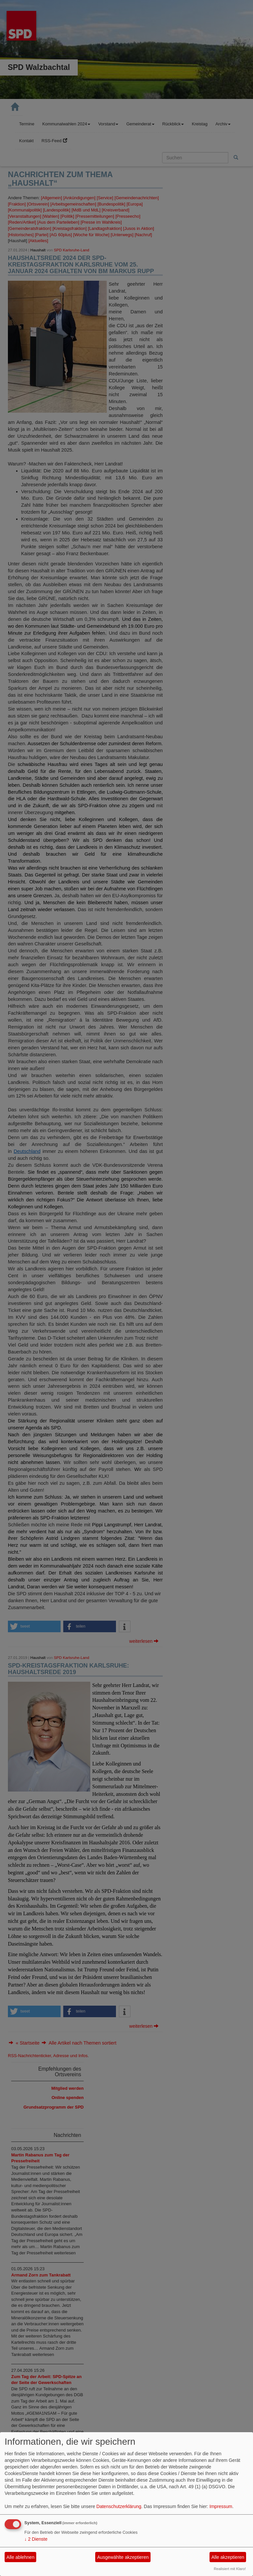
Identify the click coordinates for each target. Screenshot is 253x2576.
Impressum (221, 2506)
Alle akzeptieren (227, 2557)
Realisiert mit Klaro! (230, 2569)
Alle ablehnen (21, 2557)
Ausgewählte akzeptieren (123, 2557)
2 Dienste (35, 2539)
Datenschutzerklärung (119, 2506)
